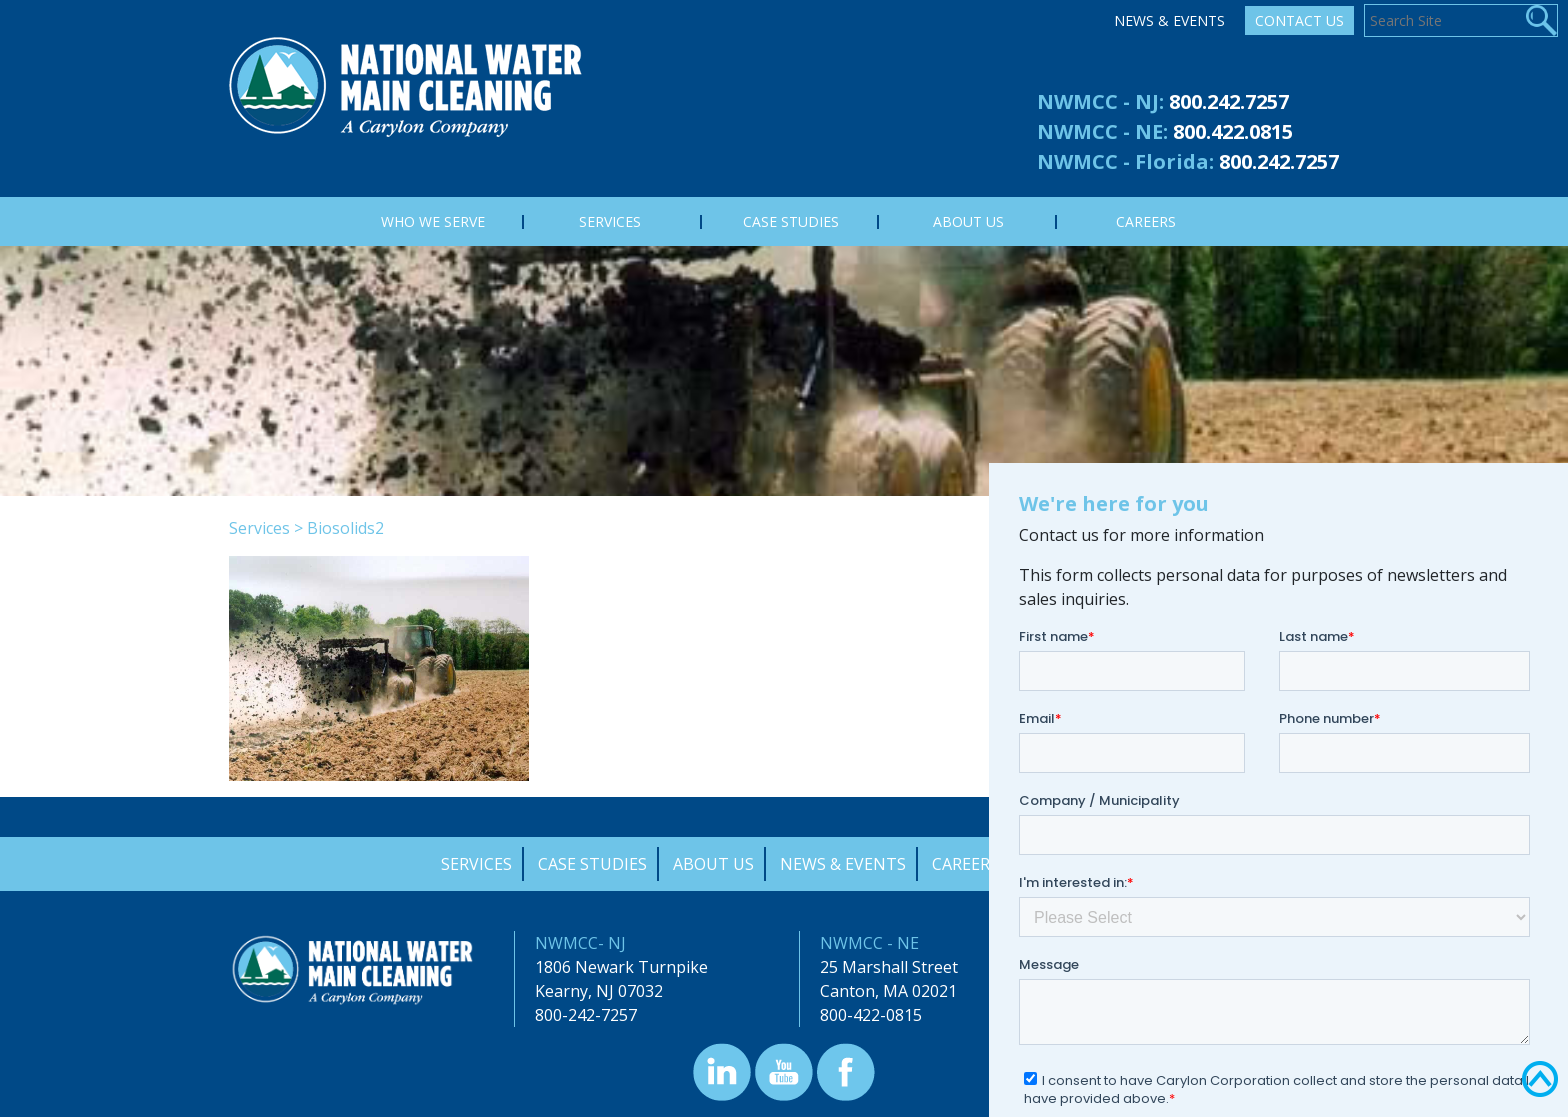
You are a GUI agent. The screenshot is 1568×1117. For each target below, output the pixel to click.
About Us (713, 864)
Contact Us (1299, 20)
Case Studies (592, 864)
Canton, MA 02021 (888, 991)
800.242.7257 (1229, 101)
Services (259, 528)
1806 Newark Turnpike (621, 967)
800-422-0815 (871, 1015)
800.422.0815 (1233, 131)
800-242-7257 (586, 1015)
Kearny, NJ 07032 (599, 991)
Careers (965, 864)
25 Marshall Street (889, 967)
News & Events (1169, 20)
